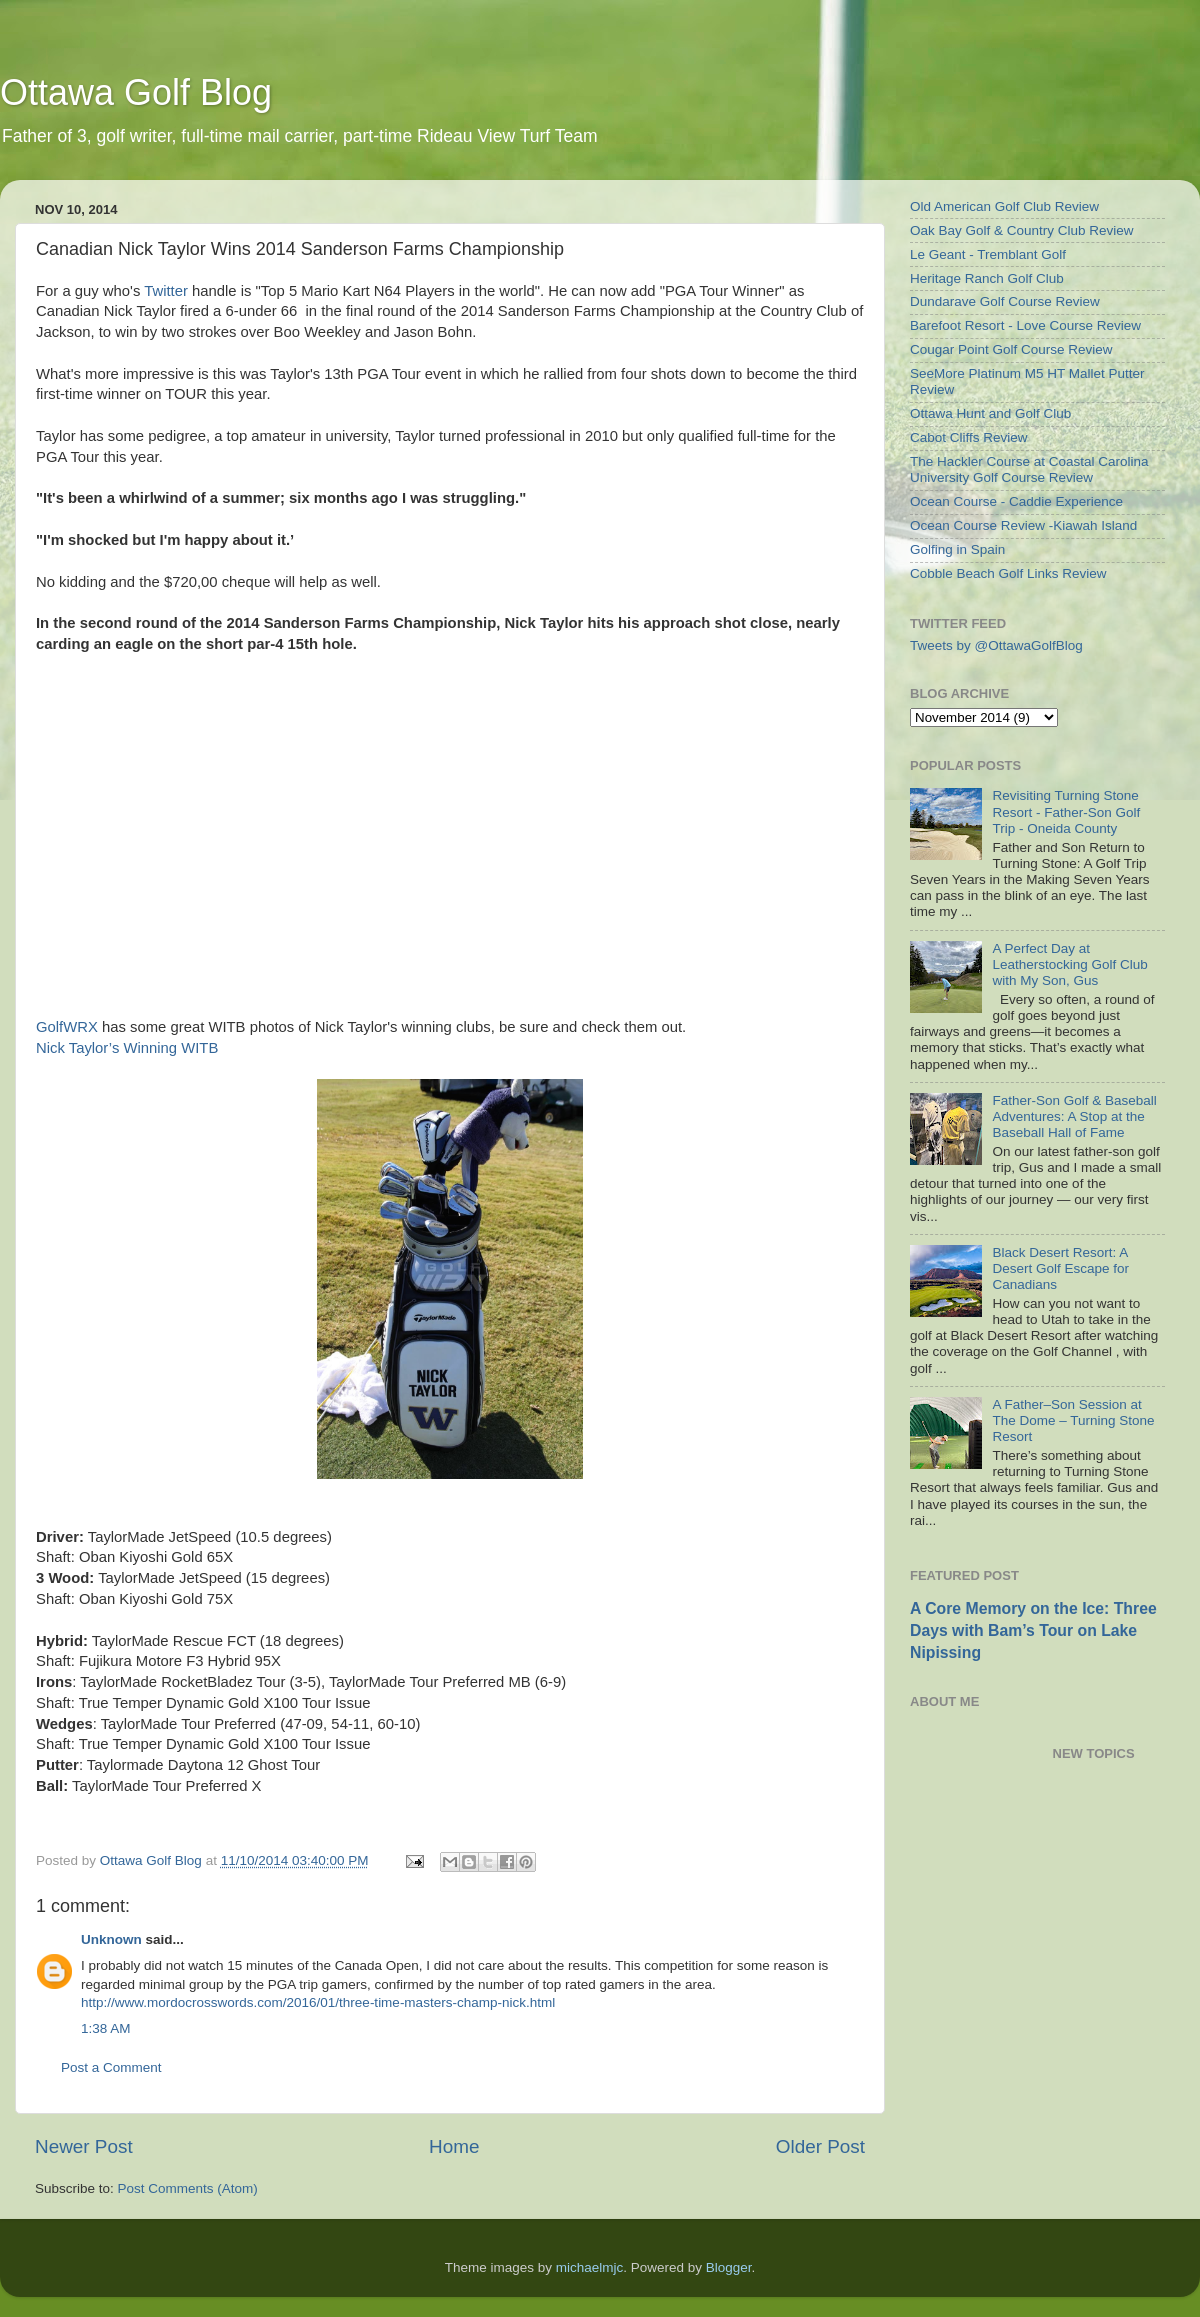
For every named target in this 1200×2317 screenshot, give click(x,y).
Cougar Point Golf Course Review (1011, 349)
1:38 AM (106, 2028)
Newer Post (84, 2146)
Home (454, 2146)
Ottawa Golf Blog (136, 92)
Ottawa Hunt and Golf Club (990, 413)
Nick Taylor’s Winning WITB (127, 1048)
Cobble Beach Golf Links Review (1008, 573)
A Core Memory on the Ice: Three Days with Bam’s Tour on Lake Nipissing (1033, 1630)
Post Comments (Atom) (188, 2188)
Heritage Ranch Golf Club (987, 278)
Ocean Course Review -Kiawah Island (1023, 525)
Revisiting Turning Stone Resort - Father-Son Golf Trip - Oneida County (1066, 811)
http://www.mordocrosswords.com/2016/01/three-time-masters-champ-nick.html (318, 2002)
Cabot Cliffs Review (969, 437)
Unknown (111, 1939)
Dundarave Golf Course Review (1005, 301)
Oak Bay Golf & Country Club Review (1022, 230)
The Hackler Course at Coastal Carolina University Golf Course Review (1029, 469)
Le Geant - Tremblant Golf (988, 254)
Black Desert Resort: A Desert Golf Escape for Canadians (1060, 1268)
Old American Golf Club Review (1004, 206)
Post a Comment (111, 2067)
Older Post (820, 2146)
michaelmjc (590, 2267)
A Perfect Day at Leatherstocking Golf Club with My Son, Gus (1069, 964)
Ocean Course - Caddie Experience (1016, 501)
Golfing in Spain (957, 549)
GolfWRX (67, 1027)
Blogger (729, 2267)
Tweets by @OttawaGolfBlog (996, 645)
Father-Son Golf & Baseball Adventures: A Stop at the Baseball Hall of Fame (1074, 1116)
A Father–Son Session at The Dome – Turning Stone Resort (1073, 1420)
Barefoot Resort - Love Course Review (1025, 325)
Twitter (166, 291)
